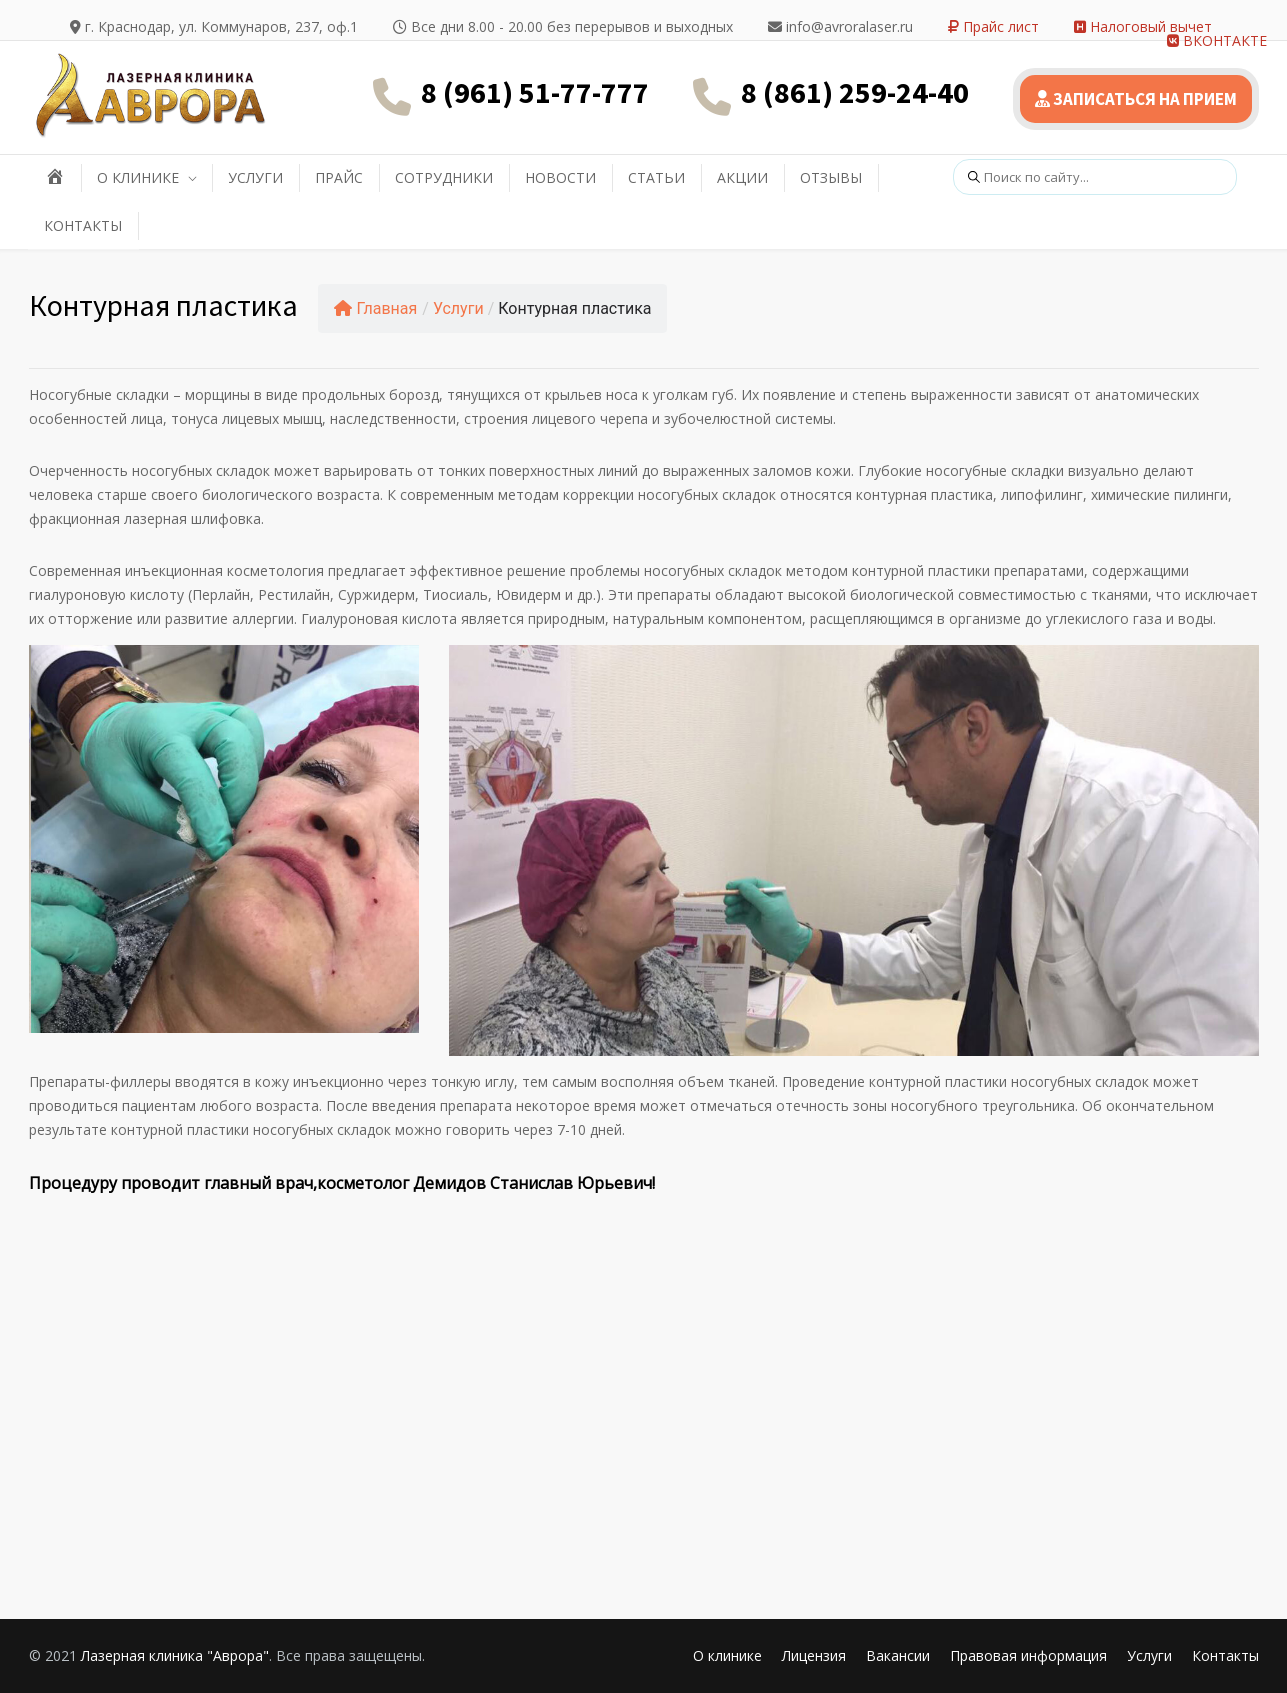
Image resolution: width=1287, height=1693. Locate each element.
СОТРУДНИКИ (444, 177)
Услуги (458, 308)
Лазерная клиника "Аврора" (175, 1655)
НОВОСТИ (560, 177)
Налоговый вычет (1143, 26)
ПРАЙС (339, 177)
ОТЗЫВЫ (831, 177)
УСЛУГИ (255, 177)
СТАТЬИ (656, 177)
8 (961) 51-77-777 (535, 92)
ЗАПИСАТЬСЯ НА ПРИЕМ (1136, 99)
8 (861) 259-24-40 (855, 92)
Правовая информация (1028, 1655)
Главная (376, 308)
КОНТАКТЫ (83, 225)
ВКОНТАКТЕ (1217, 40)
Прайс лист (993, 26)
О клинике (727, 1655)
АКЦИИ (742, 177)
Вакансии (898, 1655)
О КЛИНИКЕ (138, 177)
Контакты (1225, 1655)
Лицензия (814, 1655)
